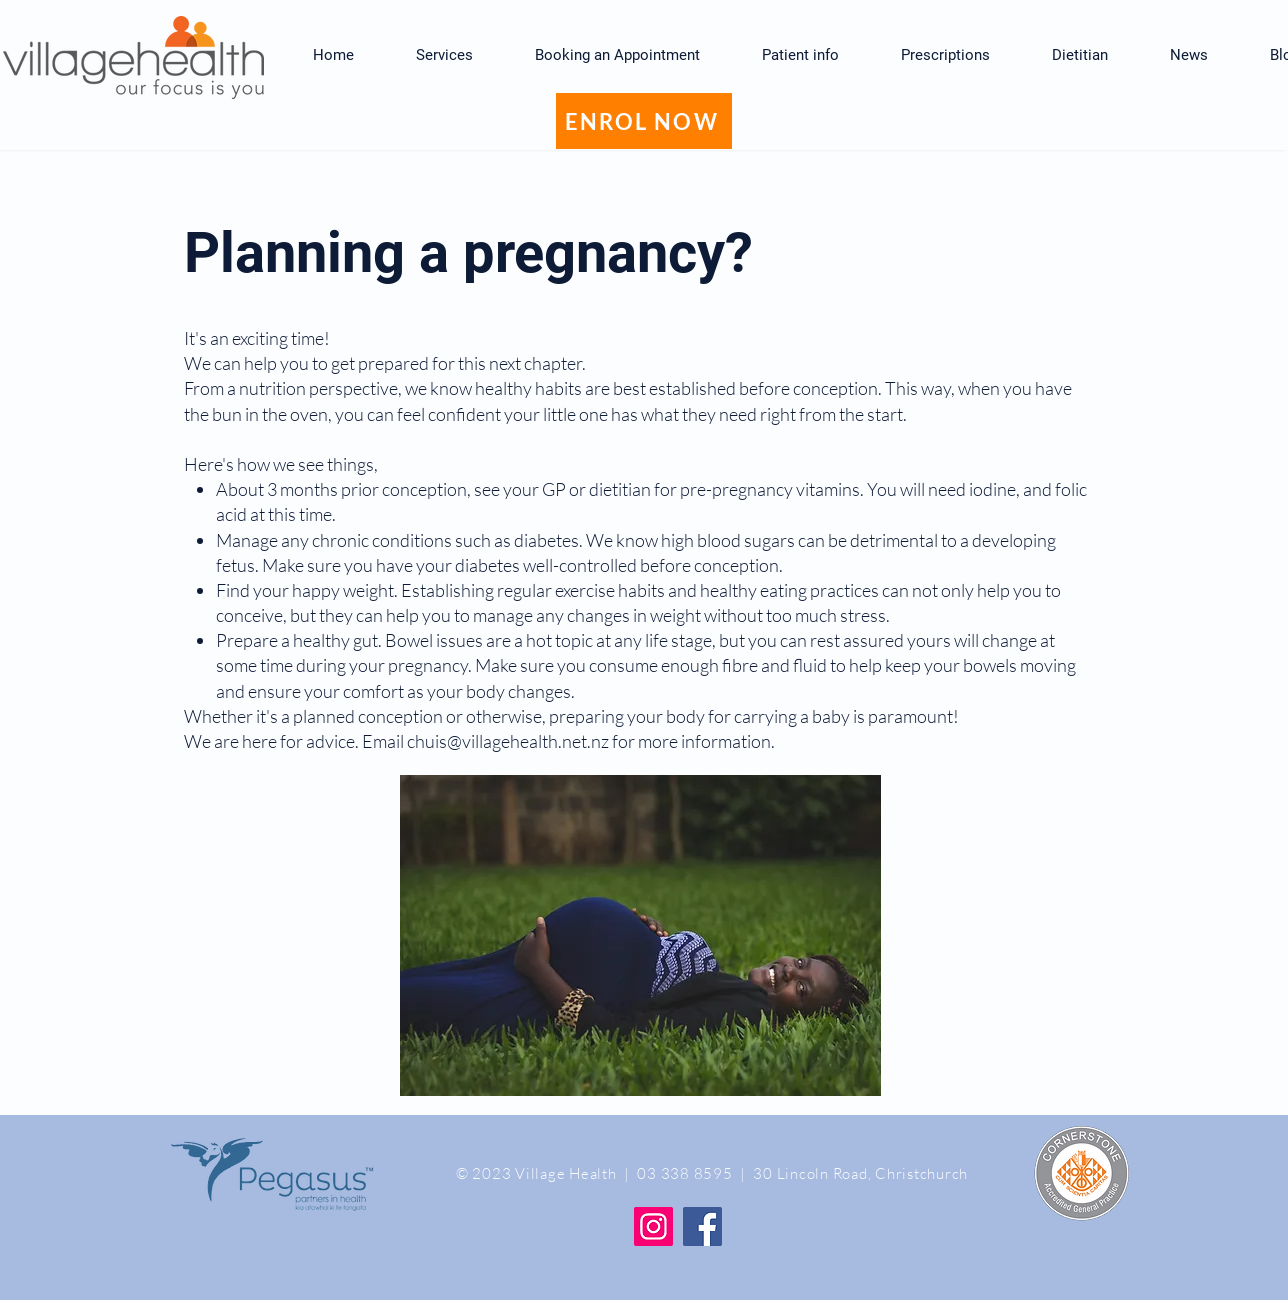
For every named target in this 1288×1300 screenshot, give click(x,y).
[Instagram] (653, 1226)
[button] (800, 55)
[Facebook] (702, 1226)
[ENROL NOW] (644, 121)
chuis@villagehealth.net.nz (508, 741)
